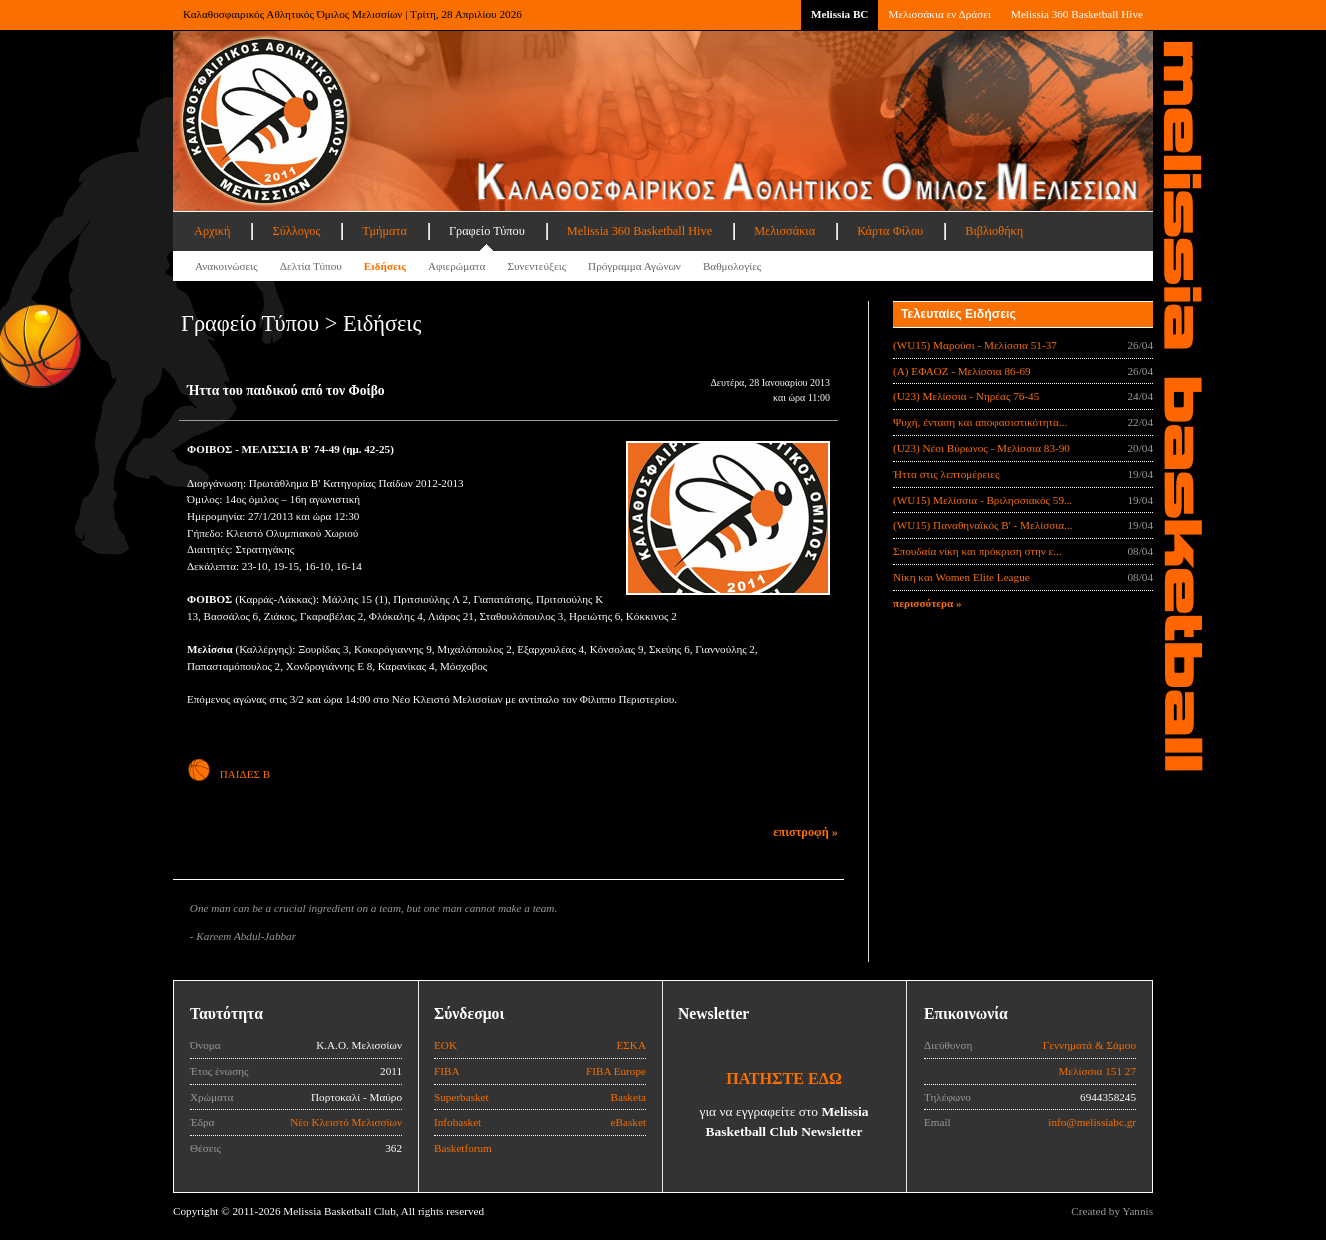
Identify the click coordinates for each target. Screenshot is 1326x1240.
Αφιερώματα (456, 266)
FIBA (447, 1071)
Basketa (628, 1097)
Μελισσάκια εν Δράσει (939, 14)
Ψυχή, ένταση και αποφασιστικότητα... (980, 422)
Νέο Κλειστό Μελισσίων (346, 1122)
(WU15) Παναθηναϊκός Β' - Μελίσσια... (983, 525)
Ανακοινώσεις (226, 266)
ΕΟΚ (445, 1045)
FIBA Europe (616, 1071)
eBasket (628, 1122)
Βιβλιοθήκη (994, 231)
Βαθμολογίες (732, 266)
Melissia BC (840, 14)
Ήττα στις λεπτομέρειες (946, 474)
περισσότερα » (927, 603)
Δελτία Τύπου (311, 266)
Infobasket (457, 1122)
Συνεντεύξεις (536, 266)
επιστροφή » (805, 832)
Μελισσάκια (784, 231)
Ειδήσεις (385, 266)
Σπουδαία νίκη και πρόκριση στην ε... (977, 551)
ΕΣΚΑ (631, 1045)
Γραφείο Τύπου (487, 231)
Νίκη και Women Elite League (961, 577)
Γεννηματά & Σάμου (1089, 1045)
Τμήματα (384, 231)
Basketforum (463, 1148)
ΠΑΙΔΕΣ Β (228, 774)
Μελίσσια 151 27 (1097, 1071)
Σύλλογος (296, 231)
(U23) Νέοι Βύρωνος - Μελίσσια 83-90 (981, 448)
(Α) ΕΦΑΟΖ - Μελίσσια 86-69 (962, 371)
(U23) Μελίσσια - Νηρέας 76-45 (966, 396)
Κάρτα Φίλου (890, 231)
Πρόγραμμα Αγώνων (634, 266)
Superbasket (461, 1097)
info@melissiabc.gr (1092, 1122)
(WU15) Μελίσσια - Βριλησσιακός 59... (982, 500)
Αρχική (212, 231)
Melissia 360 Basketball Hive (1077, 14)
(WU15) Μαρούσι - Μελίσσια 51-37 (975, 345)
